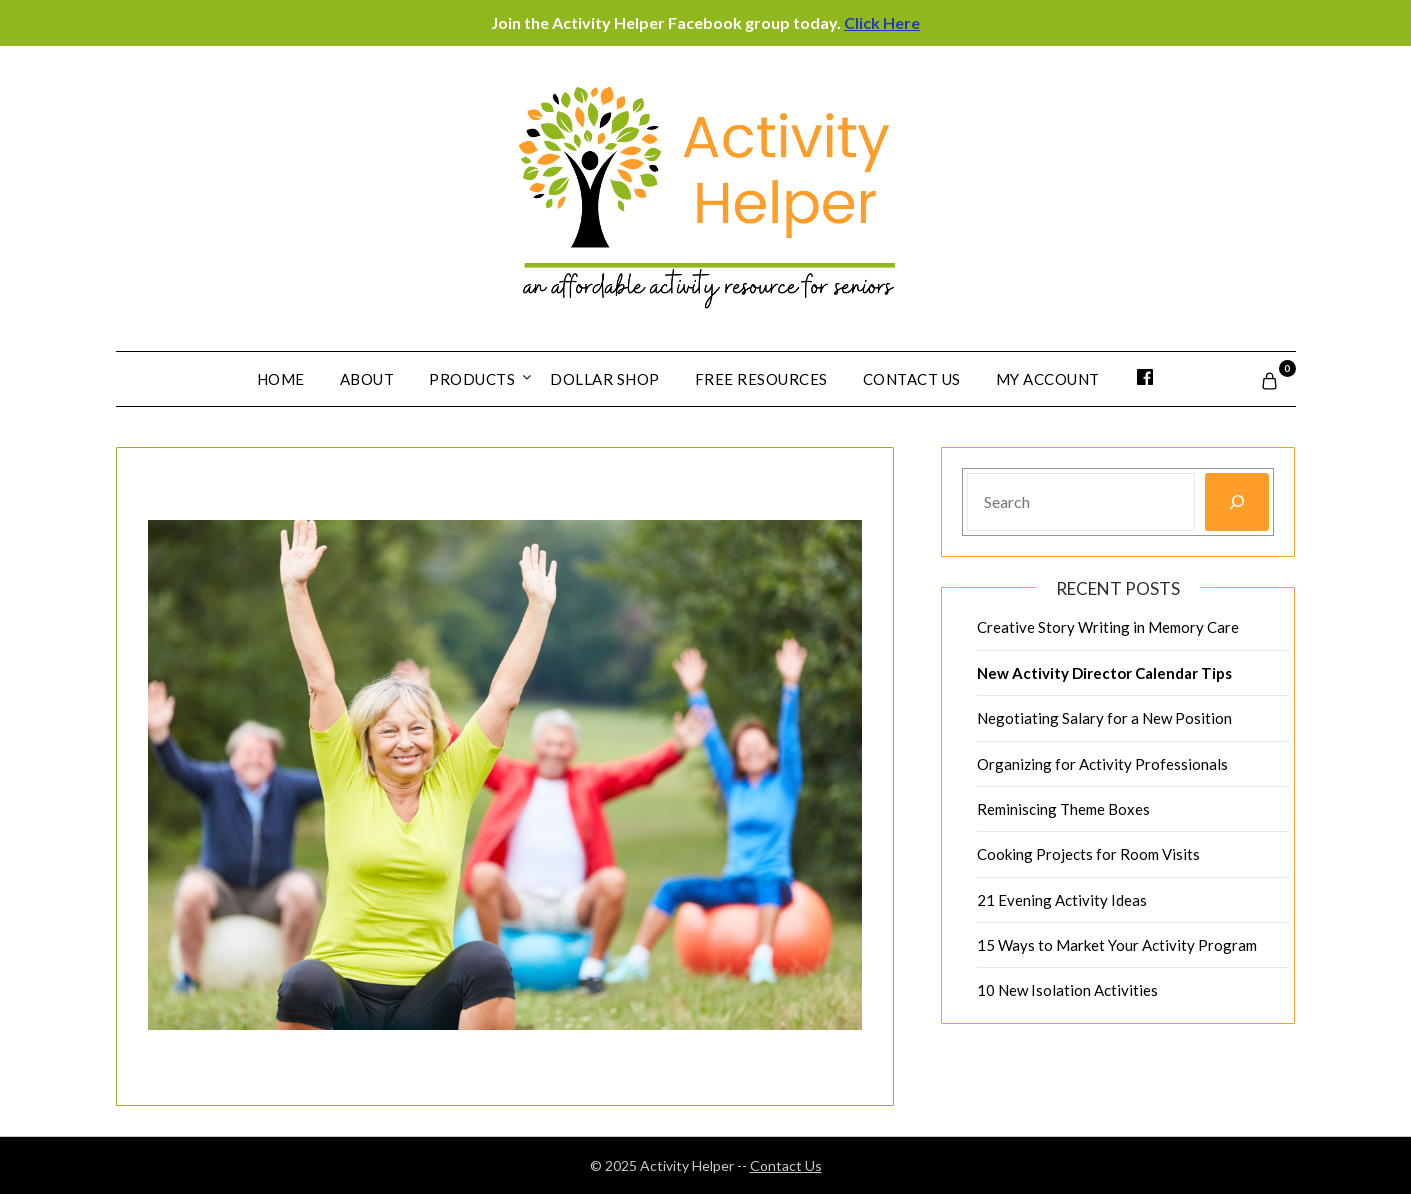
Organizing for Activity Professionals (1102, 764)
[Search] (1237, 502)
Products (472, 379)
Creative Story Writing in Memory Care (1108, 627)
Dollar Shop (605, 379)
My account (1048, 379)
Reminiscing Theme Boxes (1063, 809)
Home (281, 379)
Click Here (882, 22)
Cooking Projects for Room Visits (1088, 854)
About (367, 379)
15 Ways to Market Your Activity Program (1117, 945)
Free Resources (761, 379)
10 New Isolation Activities (1067, 990)
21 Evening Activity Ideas (1062, 900)
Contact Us (912, 379)
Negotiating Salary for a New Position (1104, 718)
